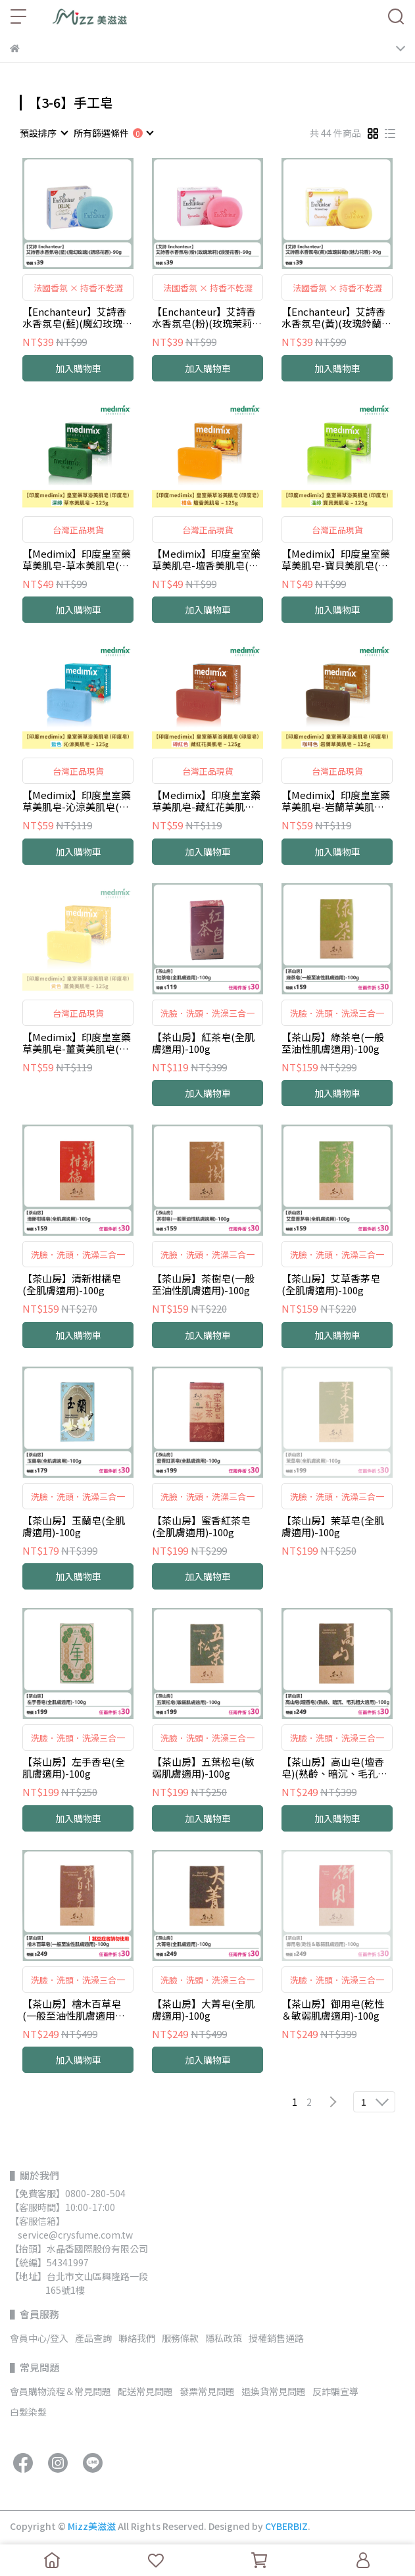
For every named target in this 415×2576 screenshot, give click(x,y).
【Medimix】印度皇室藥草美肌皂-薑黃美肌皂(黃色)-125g (76, 1043)
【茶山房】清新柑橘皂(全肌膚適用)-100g (71, 1284)
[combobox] (43, 133)
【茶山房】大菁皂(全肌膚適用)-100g (203, 2010)
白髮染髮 (28, 2411)
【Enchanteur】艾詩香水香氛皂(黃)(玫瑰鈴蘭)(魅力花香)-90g (333, 317)
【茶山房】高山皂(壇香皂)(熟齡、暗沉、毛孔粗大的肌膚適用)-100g (334, 1768)
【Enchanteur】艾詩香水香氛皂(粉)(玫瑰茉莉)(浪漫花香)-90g (204, 317)
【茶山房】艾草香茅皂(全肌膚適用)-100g (330, 1284)
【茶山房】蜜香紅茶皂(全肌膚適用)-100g (201, 1526)
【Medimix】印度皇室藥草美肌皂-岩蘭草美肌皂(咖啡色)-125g (335, 801)
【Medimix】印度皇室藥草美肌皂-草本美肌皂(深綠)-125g (76, 559)
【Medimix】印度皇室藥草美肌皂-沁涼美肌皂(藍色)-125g (76, 801)
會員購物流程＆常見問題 (60, 2391)
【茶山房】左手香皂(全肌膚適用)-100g (73, 1768)
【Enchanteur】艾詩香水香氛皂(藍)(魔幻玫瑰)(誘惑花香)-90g (74, 317)
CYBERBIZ (286, 2526)
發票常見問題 (207, 2391)
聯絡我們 (136, 2338)
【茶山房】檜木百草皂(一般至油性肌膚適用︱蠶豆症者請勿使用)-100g (76, 2010)
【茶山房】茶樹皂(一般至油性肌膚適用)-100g (203, 1284)
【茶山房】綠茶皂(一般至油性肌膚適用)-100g (332, 1043)
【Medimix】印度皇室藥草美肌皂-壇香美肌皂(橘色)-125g (206, 559)
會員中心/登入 (39, 2338)
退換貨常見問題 (273, 2391)
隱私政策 (223, 2338)
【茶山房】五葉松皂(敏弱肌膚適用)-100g (203, 1768)
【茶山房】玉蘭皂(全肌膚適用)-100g (73, 1526)
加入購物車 (78, 368)
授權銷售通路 (276, 2338)
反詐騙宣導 (335, 2391)
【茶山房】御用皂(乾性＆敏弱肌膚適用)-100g (332, 2010)
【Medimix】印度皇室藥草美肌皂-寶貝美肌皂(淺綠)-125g (335, 559)
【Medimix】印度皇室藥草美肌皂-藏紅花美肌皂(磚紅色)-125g (206, 801)
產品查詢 (93, 2338)
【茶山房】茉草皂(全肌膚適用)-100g (332, 1526)
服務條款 (180, 2338)
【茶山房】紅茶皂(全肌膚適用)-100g (203, 1043)
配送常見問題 (145, 2391)
